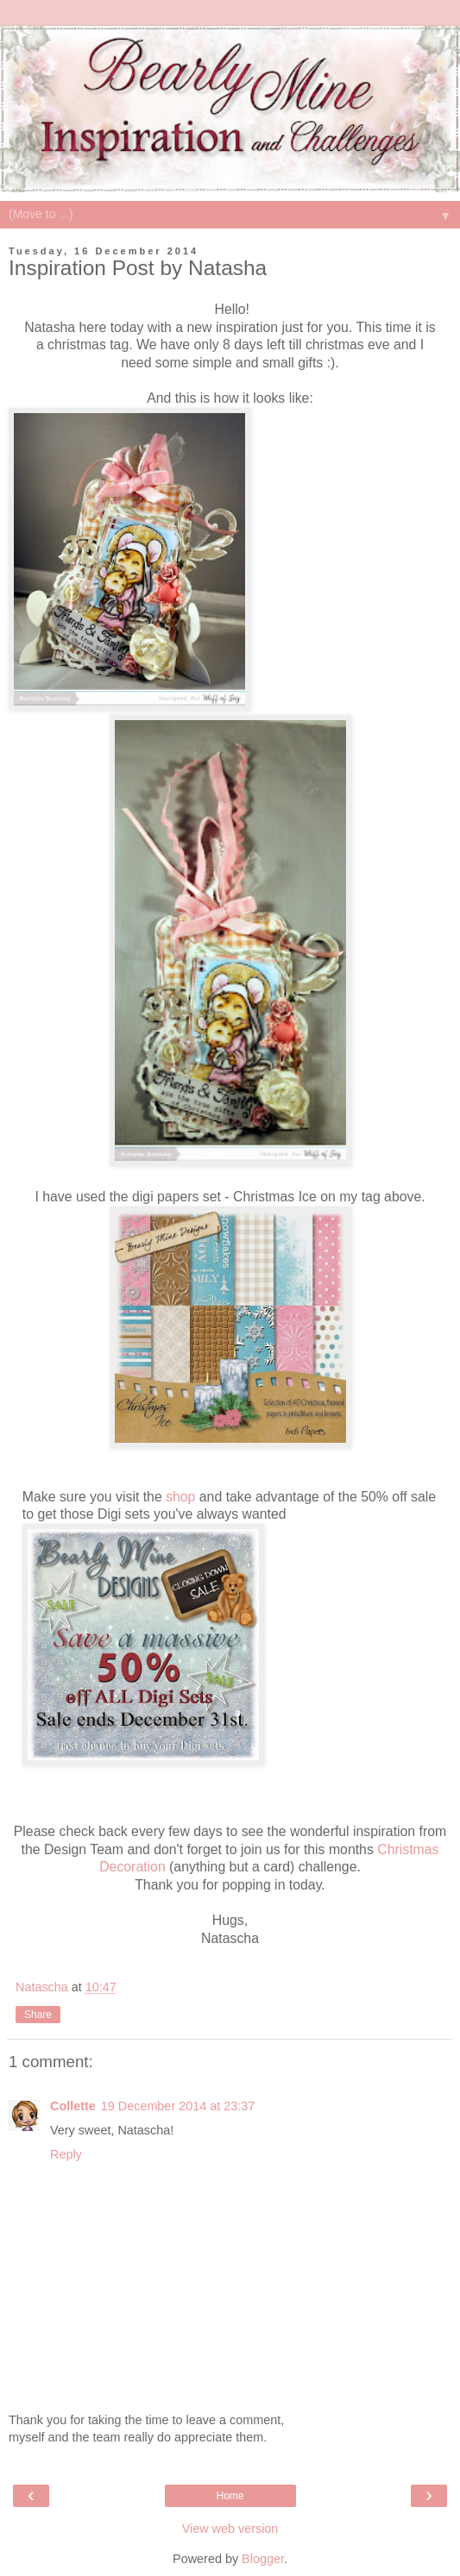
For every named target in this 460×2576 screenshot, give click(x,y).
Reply (66, 2154)
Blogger (263, 2559)
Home (229, 2496)
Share (38, 2015)
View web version (230, 2528)
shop (180, 1496)
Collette (73, 2106)
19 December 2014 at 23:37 (178, 2106)
